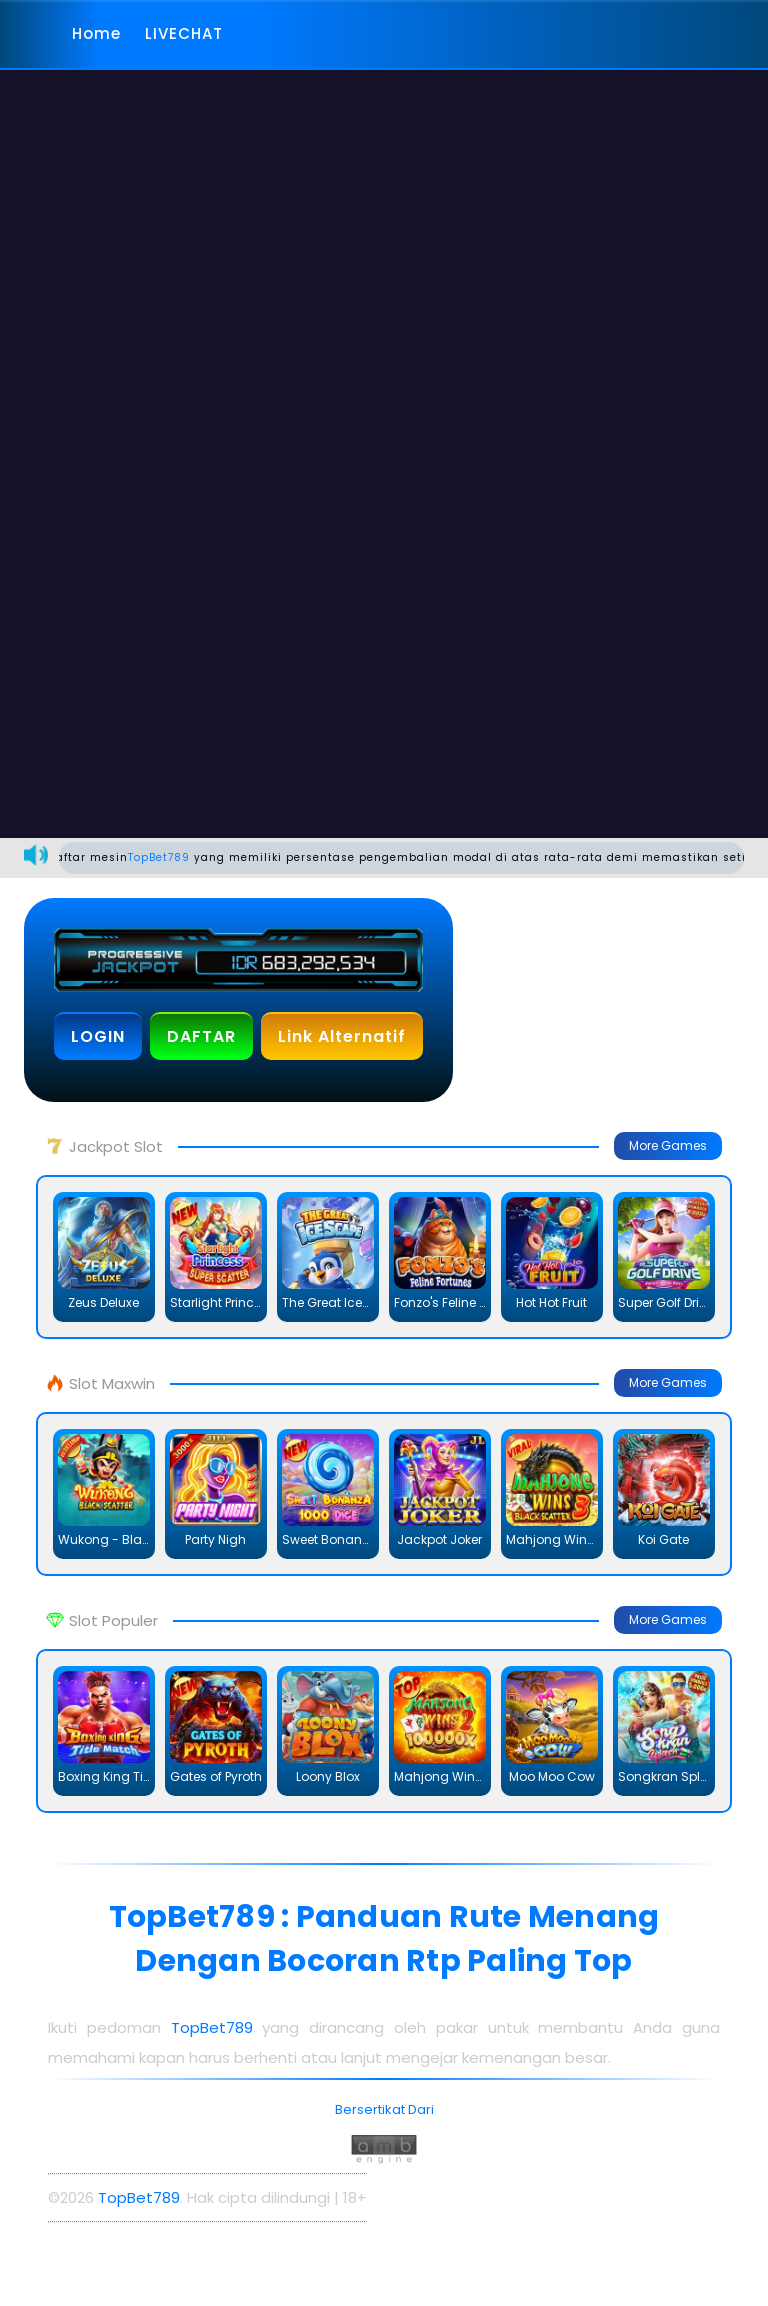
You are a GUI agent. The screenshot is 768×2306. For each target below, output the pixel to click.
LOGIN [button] (98, 1036)
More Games (668, 1145)
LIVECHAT (184, 33)
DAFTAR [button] (201, 1036)
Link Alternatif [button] (342, 1036)
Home (96, 33)
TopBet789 (170, 857)
